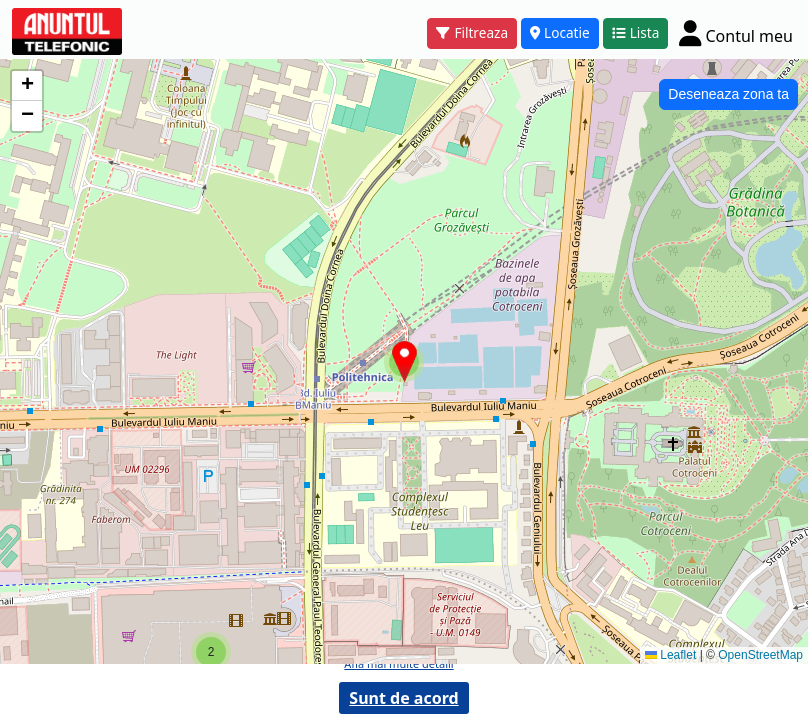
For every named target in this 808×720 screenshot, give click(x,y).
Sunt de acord (403, 698)
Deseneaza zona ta (728, 94)
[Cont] (736, 33)
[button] (211, 652)
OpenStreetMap (760, 655)
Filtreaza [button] (472, 32)
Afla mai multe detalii (398, 663)
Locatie (560, 32)
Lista (636, 32)
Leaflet (670, 655)
